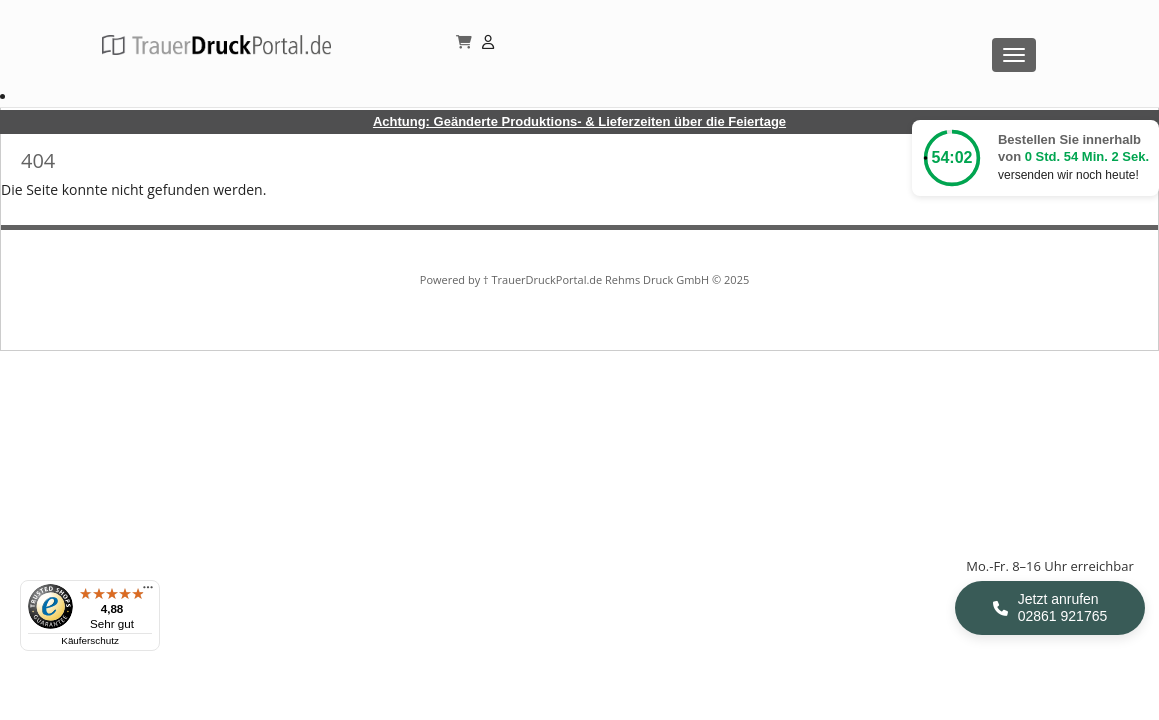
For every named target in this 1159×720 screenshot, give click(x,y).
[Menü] (148, 592)
